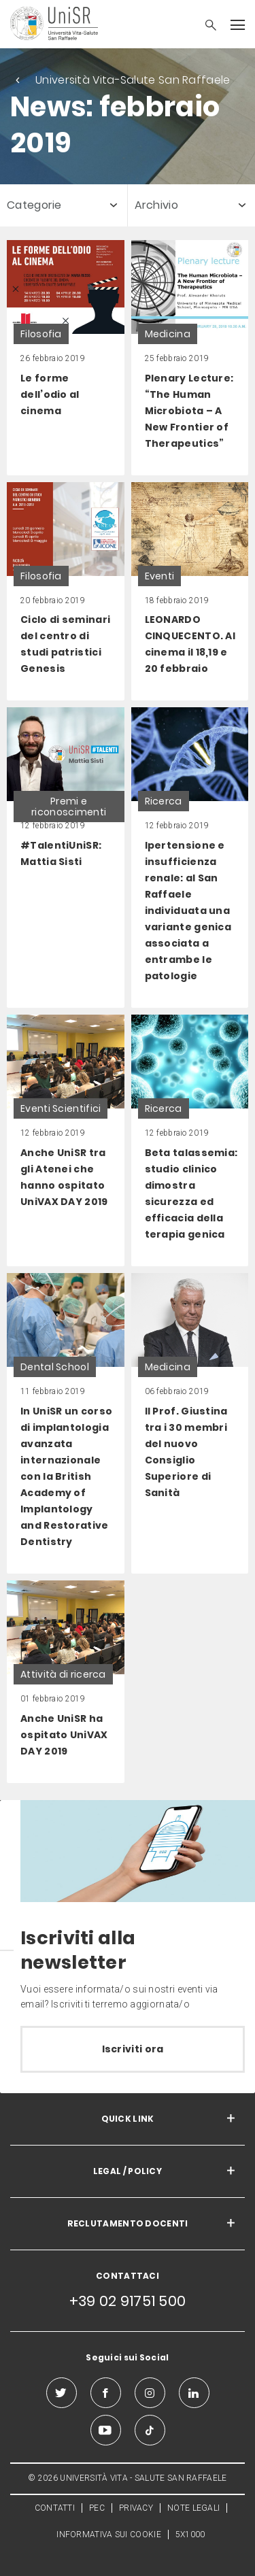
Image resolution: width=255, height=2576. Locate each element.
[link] (65, 357)
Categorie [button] (34, 205)
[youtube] (105, 2430)
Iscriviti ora (133, 2049)
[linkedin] (194, 2392)
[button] (204, 26)
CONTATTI (55, 2508)
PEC (97, 2508)
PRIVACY (136, 2508)
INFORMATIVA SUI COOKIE (108, 2534)
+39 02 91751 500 (127, 2301)
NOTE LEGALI (193, 2508)
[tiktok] (150, 2430)
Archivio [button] (156, 205)
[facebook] (105, 2392)
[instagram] (150, 2392)
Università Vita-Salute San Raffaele (133, 80)
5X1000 (190, 2534)
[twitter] (61, 2392)
